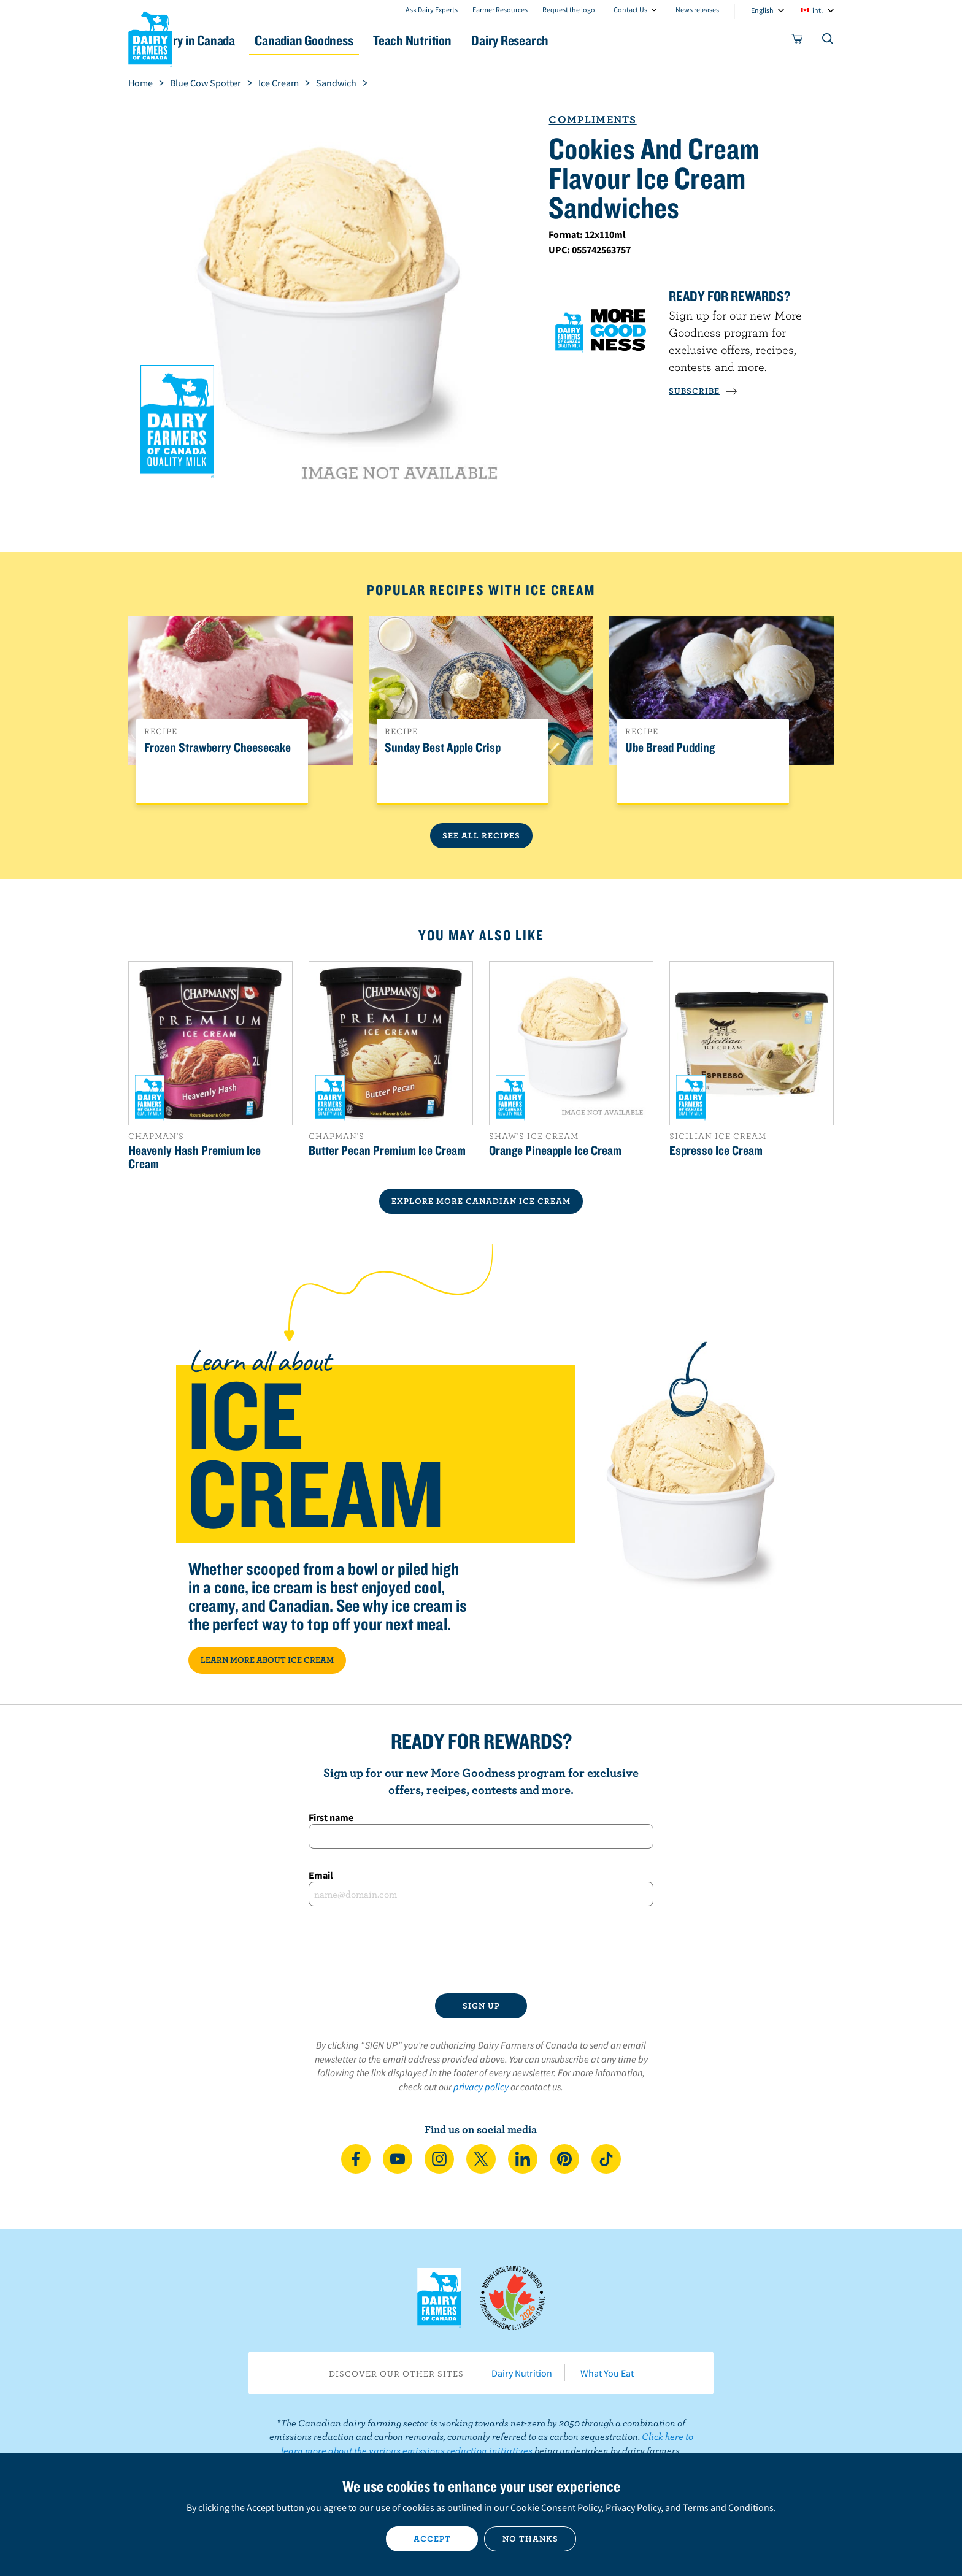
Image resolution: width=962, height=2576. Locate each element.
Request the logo (568, 9)
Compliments (592, 119)
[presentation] (481, 1950)
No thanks (530, 2538)
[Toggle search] (828, 41)
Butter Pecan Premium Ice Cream (387, 1150)
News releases (697, 9)
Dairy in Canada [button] (243, 40)
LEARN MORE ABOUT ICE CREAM (267, 1660)
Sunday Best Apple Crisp (443, 747)
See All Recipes (481, 835)
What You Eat (607, 2373)
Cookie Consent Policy (555, 2507)
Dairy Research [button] (596, 40)
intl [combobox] (817, 10)
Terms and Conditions (728, 2507)
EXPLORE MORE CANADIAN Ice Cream (481, 1201)
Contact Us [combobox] (630, 9)
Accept (432, 2538)
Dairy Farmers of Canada (150, 37)
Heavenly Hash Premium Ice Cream (194, 1156)
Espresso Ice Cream (716, 1150)
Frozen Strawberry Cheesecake (217, 747)
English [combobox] (762, 10)
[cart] (797, 41)
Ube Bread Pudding (670, 747)
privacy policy (481, 2086)
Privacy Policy (633, 2507)
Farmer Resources (500, 9)
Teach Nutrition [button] (486, 40)
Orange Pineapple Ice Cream (555, 1150)
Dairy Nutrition (521, 2373)
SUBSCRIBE (703, 391)
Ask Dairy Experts (432, 9)
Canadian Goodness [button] (365, 40)
